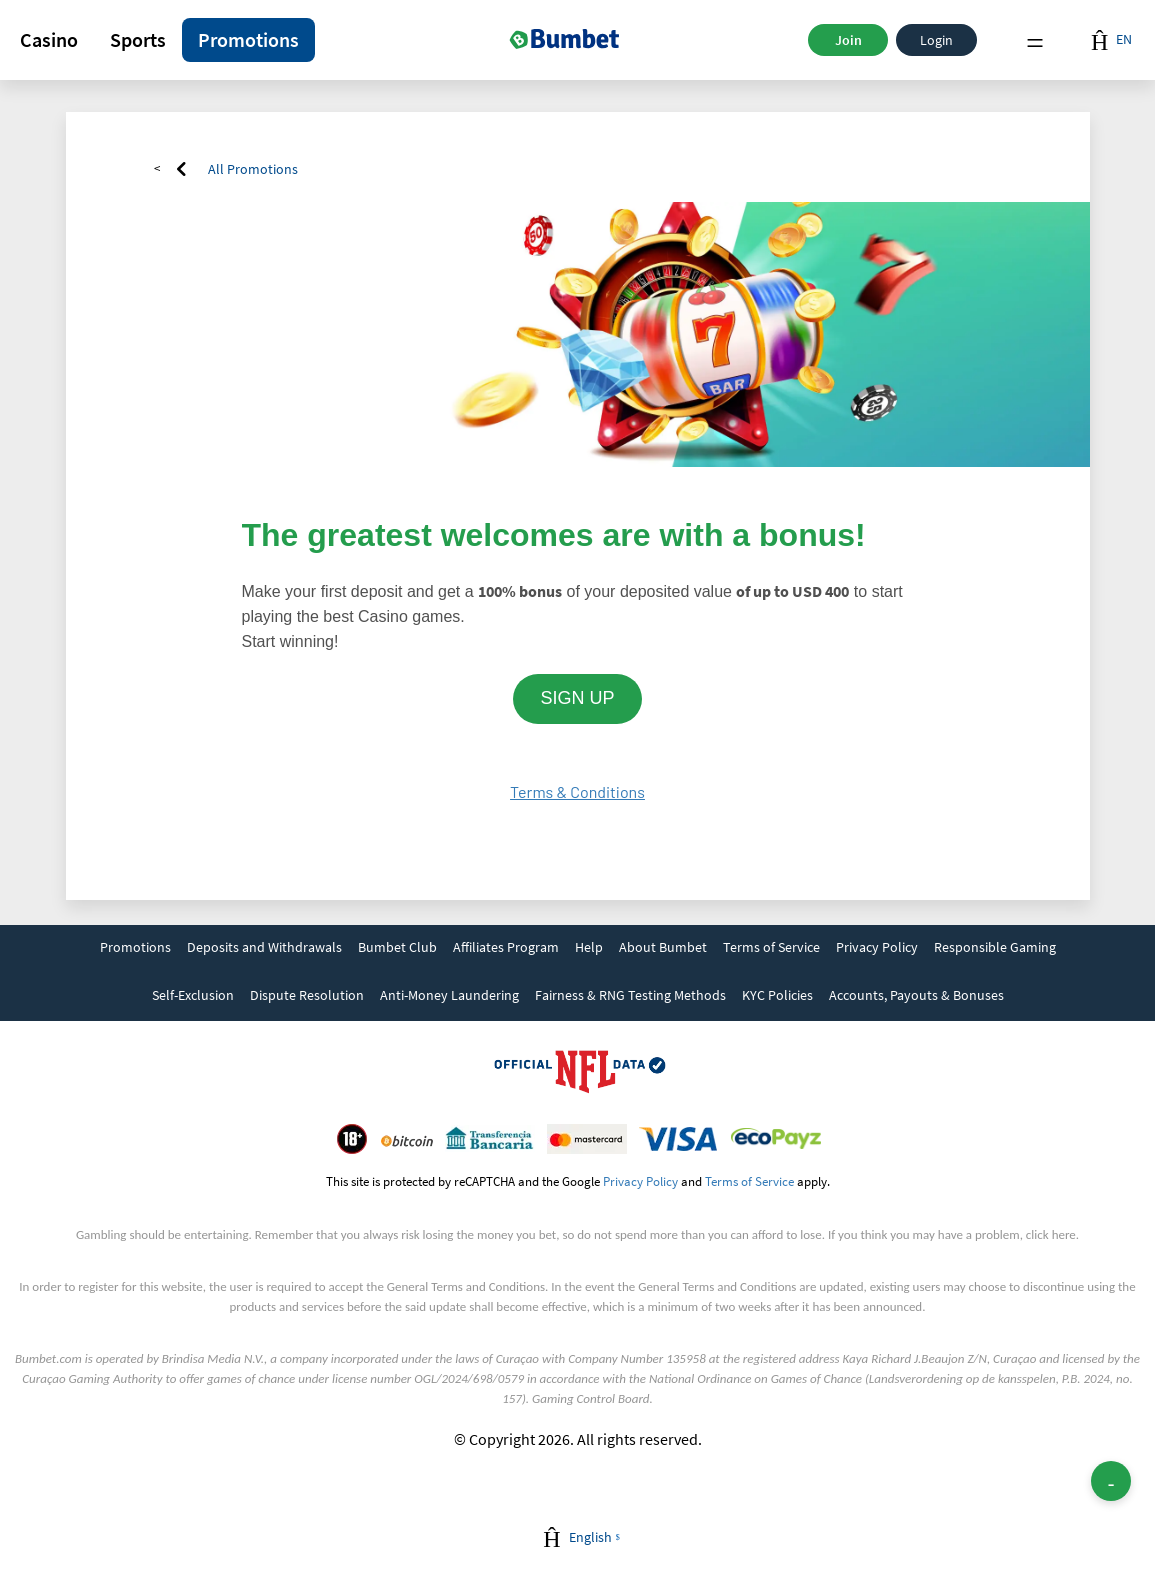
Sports (138, 39)
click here (1051, 1234)
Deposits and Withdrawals (264, 947)
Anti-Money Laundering (449, 995)
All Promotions (253, 169)
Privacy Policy (877, 947)
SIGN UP (577, 698)
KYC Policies (777, 995)
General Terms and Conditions (466, 1286)
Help (589, 947)
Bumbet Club (397, 947)
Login (936, 40)
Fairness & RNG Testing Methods (630, 995)
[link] (135, 949)
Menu (1035, 40)
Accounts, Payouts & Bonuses (916, 995)
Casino (49, 39)
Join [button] (848, 40)
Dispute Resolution (307, 995)
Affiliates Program (506, 947)
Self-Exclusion (193, 995)
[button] (49, 40)
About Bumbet (663, 947)
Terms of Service (771, 947)
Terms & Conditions (577, 791)
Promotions (248, 39)
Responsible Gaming (995, 947)
